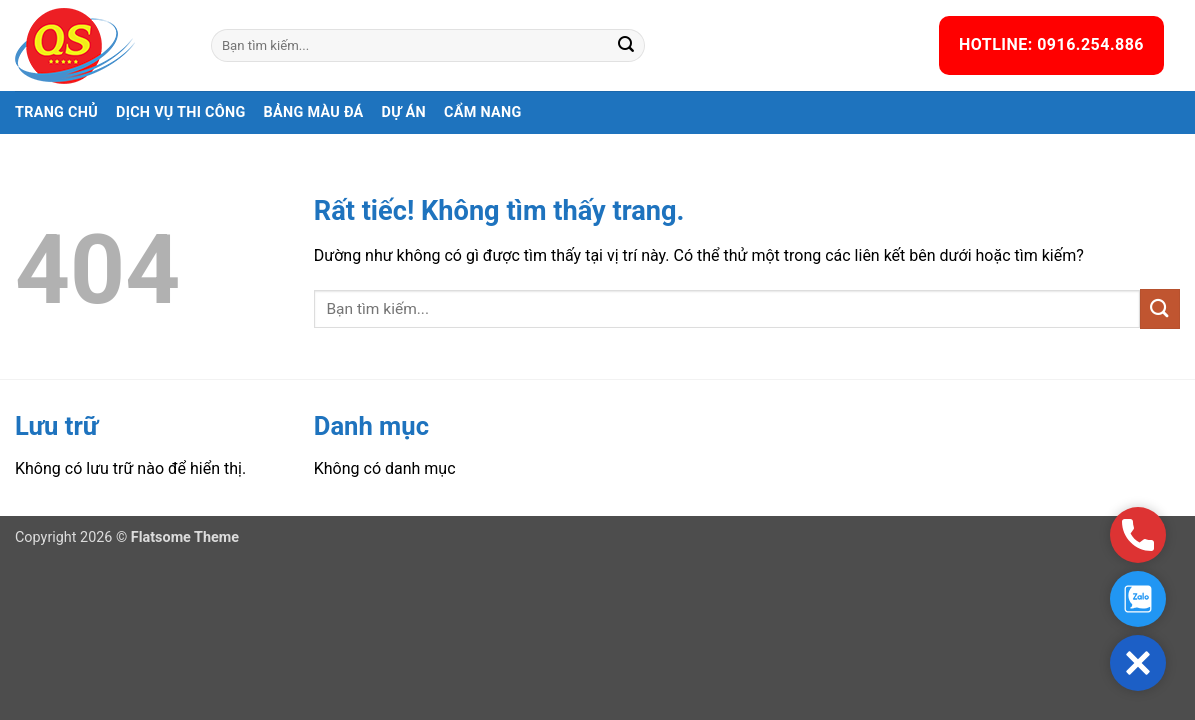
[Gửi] (627, 46)
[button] (1138, 663)
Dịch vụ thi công (181, 112)
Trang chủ (56, 112)
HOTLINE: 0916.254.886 (1051, 44)
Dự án (404, 112)
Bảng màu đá (314, 112)
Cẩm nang (482, 112)
